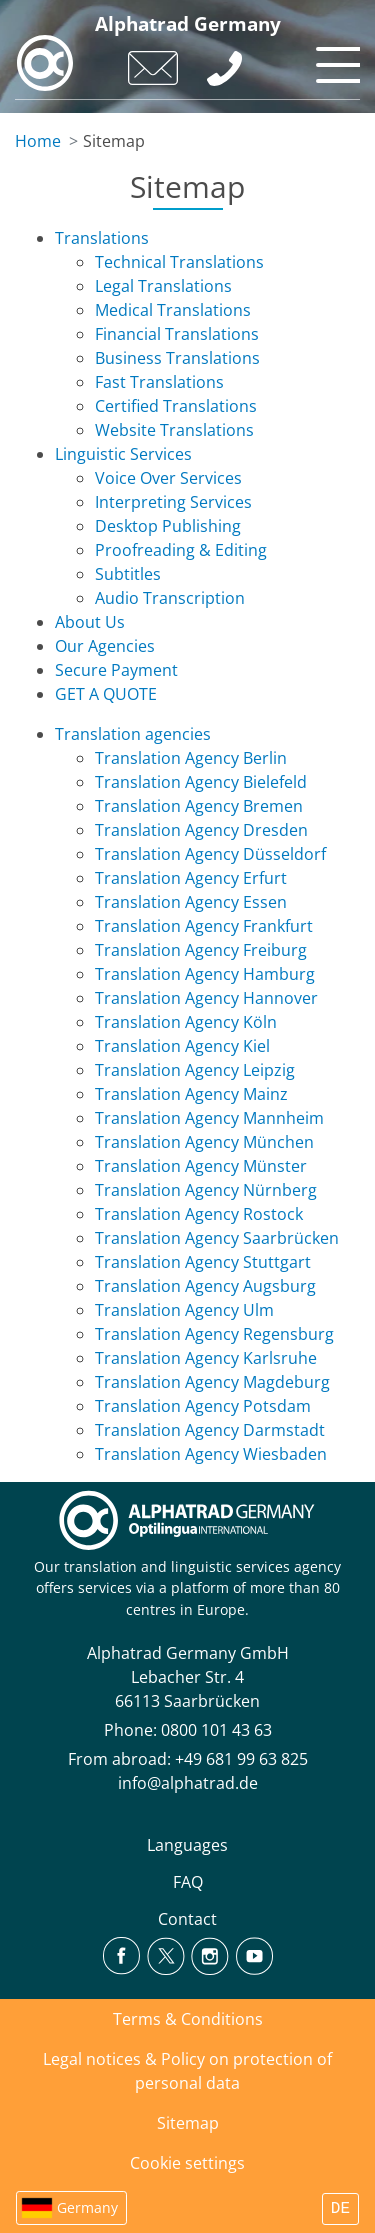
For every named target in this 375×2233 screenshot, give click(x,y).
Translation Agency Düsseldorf (210, 854)
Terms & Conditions (188, 2019)
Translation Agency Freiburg (201, 950)
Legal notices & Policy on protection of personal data (187, 2071)
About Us (90, 622)
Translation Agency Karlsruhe (206, 1358)
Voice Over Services (168, 478)
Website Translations (174, 430)
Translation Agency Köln (186, 1022)
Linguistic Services (123, 454)
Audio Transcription (170, 598)
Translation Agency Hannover (206, 998)
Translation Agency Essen (191, 902)
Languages (187, 1845)
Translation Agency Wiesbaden (211, 1454)
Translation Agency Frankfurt (204, 926)
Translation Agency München (204, 1142)
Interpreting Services (173, 502)
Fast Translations (159, 382)
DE (340, 2209)
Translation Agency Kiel (182, 1046)
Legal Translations (163, 286)
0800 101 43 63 (216, 1730)
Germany (87, 2207)
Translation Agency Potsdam (203, 1406)
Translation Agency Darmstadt (210, 1430)
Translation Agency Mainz (191, 1094)
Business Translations (177, 358)
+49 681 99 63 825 (241, 1759)
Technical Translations (179, 262)
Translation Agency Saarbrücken (217, 1238)
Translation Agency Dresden (201, 830)
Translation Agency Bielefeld (201, 782)
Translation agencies (133, 734)
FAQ (188, 1882)
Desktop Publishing (168, 526)
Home (38, 141)
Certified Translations (176, 406)
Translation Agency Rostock (199, 1214)
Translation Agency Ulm (184, 1310)
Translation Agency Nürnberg (206, 1190)
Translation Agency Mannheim (209, 1118)
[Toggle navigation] (335, 60)
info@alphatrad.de (188, 1783)
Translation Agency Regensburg (214, 1334)
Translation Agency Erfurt (191, 878)
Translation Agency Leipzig (195, 1070)
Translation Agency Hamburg (205, 974)
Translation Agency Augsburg (205, 1286)
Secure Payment (116, 670)
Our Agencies (105, 646)
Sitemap (188, 2123)
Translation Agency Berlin (191, 758)
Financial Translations (177, 334)
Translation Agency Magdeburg (212, 1382)
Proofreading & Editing (181, 550)
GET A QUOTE (106, 694)
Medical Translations (173, 310)
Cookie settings (187, 2163)
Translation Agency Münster (201, 1166)
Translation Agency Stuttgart (203, 1262)
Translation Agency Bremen (199, 806)
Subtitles (128, 574)
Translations (102, 238)
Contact (187, 1919)
